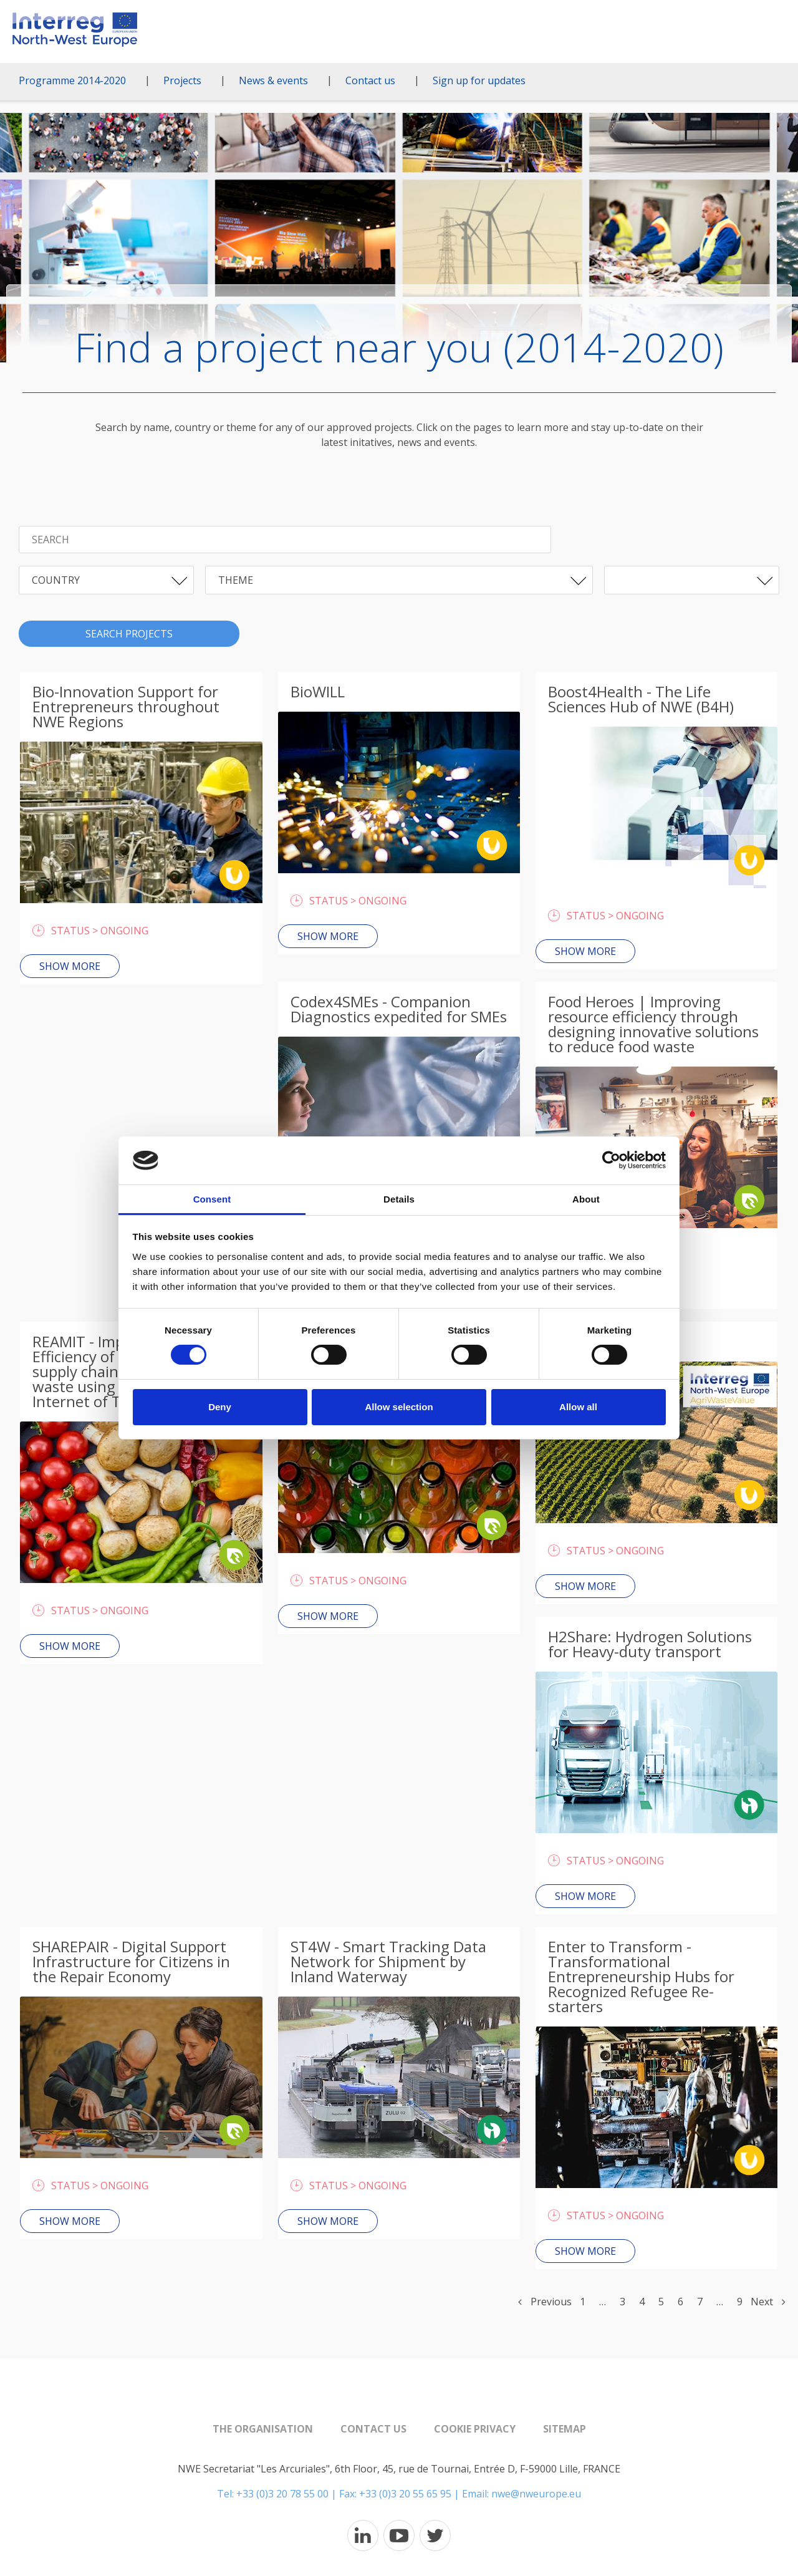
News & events (273, 80)
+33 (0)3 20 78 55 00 (282, 2494)
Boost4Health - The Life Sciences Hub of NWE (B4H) (641, 699)
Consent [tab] (212, 1199)
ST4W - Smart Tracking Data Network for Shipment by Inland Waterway (388, 1961)
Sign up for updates (479, 80)
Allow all (578, 1407)
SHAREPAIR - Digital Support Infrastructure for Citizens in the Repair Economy (131, 1961)
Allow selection (399, 1407)
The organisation (263, 2429)
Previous (545, 2301)
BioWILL (318, 691)
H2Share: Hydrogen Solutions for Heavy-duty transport (650, 1644)
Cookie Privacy (475, 2429)
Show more (69, 966)
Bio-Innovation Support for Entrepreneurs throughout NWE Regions (125, 706)
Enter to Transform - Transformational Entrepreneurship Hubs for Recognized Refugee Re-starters (641, 1976)
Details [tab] (399, 1199)
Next (768, 2301)
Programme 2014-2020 (72, 80)
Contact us (370, 80)
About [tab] (586, 1199)
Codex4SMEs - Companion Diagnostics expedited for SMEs (399, 1009)
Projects (182, 80)
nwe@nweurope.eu (536, 2494)
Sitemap (564, 2429)
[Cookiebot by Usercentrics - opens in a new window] (611, 1160)
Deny (219, 1407)
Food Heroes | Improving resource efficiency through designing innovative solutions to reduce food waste (653, 1024)
